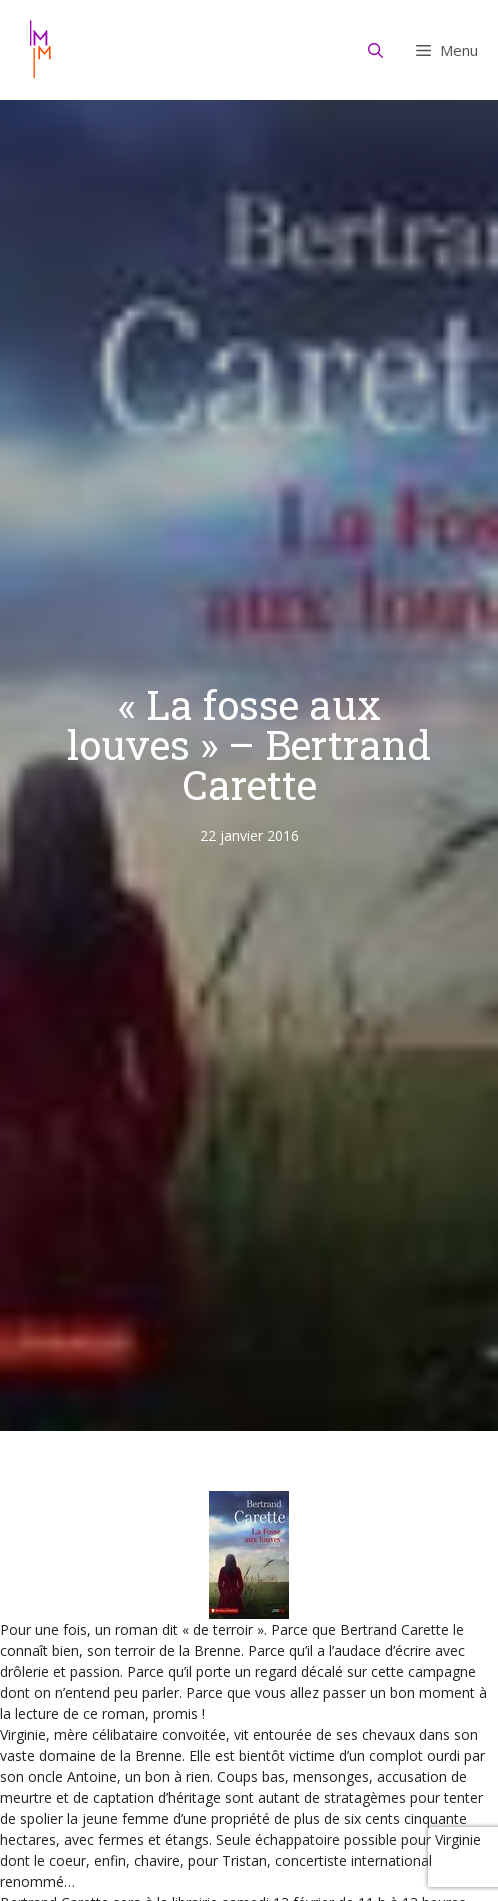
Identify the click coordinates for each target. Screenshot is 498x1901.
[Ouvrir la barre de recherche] (376, 50)
